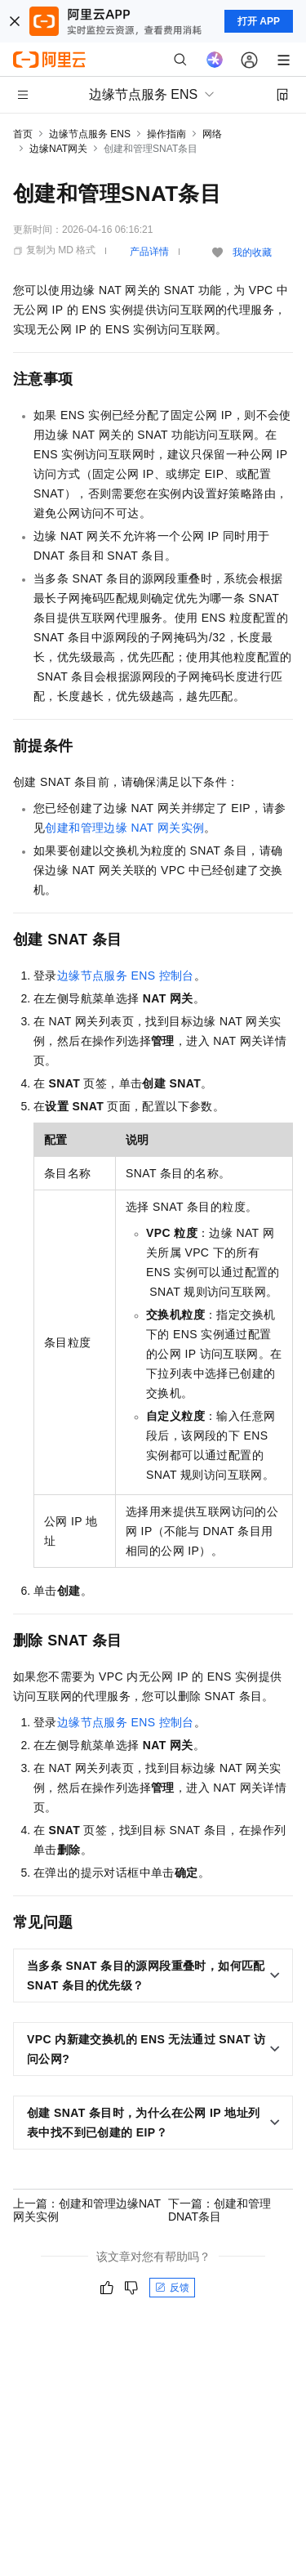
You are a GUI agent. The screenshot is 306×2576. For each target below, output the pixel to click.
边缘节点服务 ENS (90, 134)
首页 (23, 134)
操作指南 (166, 134)
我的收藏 (252, 252)
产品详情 (149, 251)
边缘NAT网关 (58, 148)
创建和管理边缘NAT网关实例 (124, 827)
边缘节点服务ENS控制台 (125, 975)
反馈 (172, 2287)
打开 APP (258, 21)
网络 (212, 134)
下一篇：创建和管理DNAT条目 (219, 2210)
